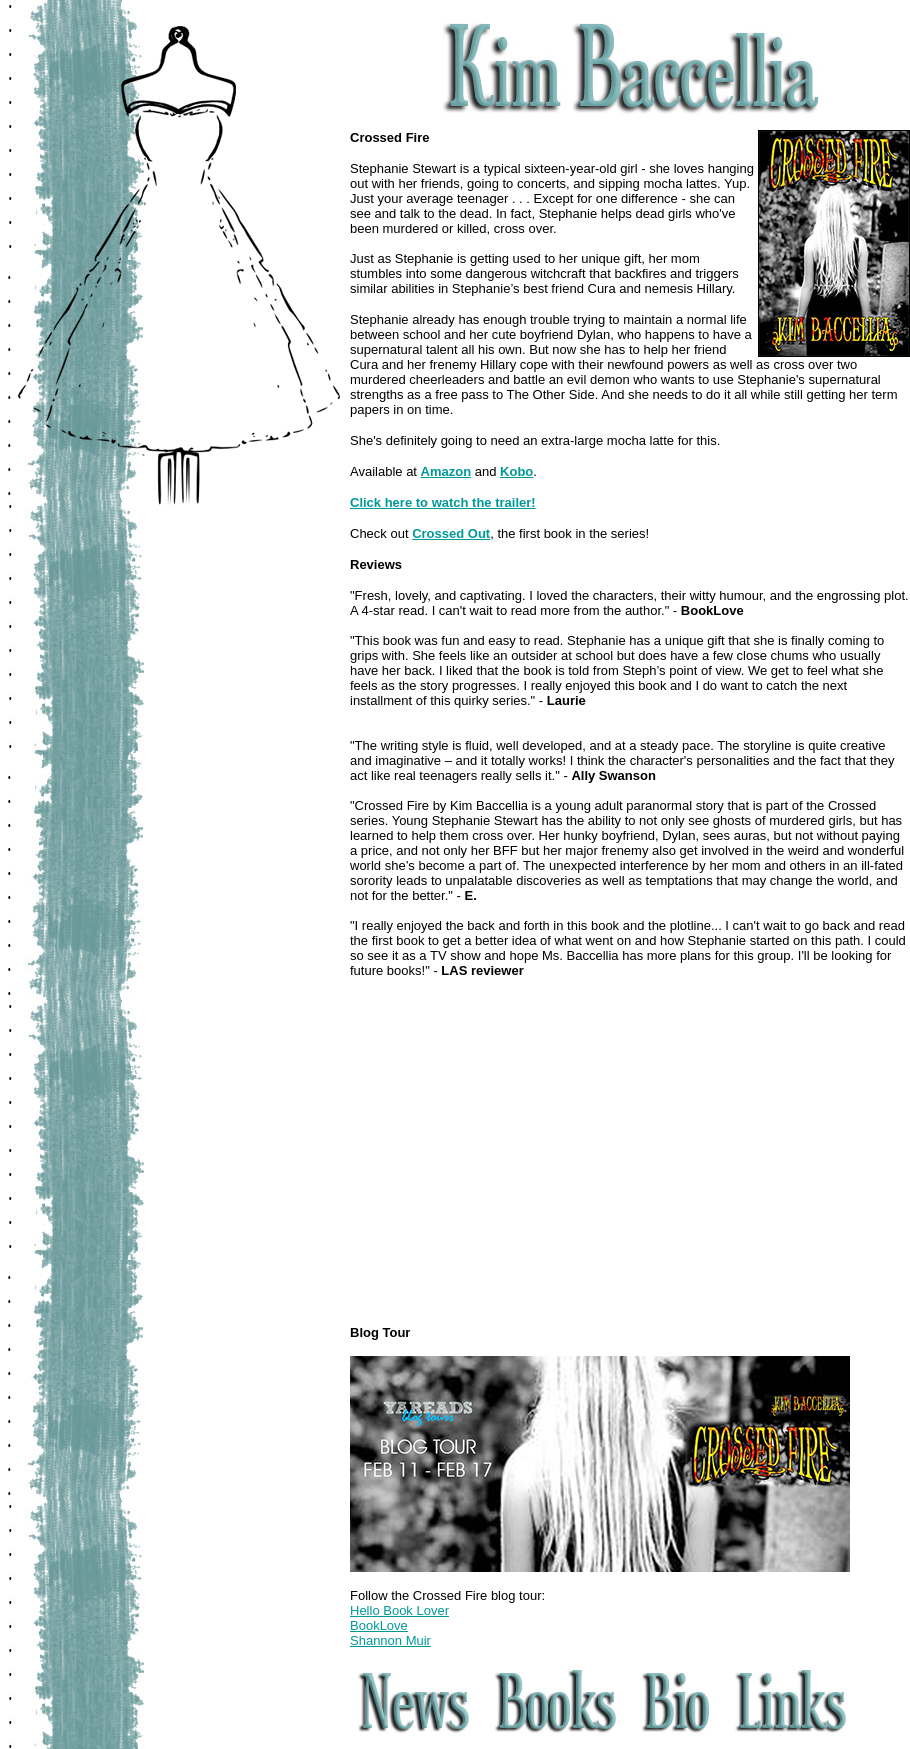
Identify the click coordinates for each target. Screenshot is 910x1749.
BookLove (379, 1625)
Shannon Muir (390, 1640)
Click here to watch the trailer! (443, 502)
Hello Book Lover (399, 1610)
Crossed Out (451, 533)
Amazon (446, 471)
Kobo (516, 471)
